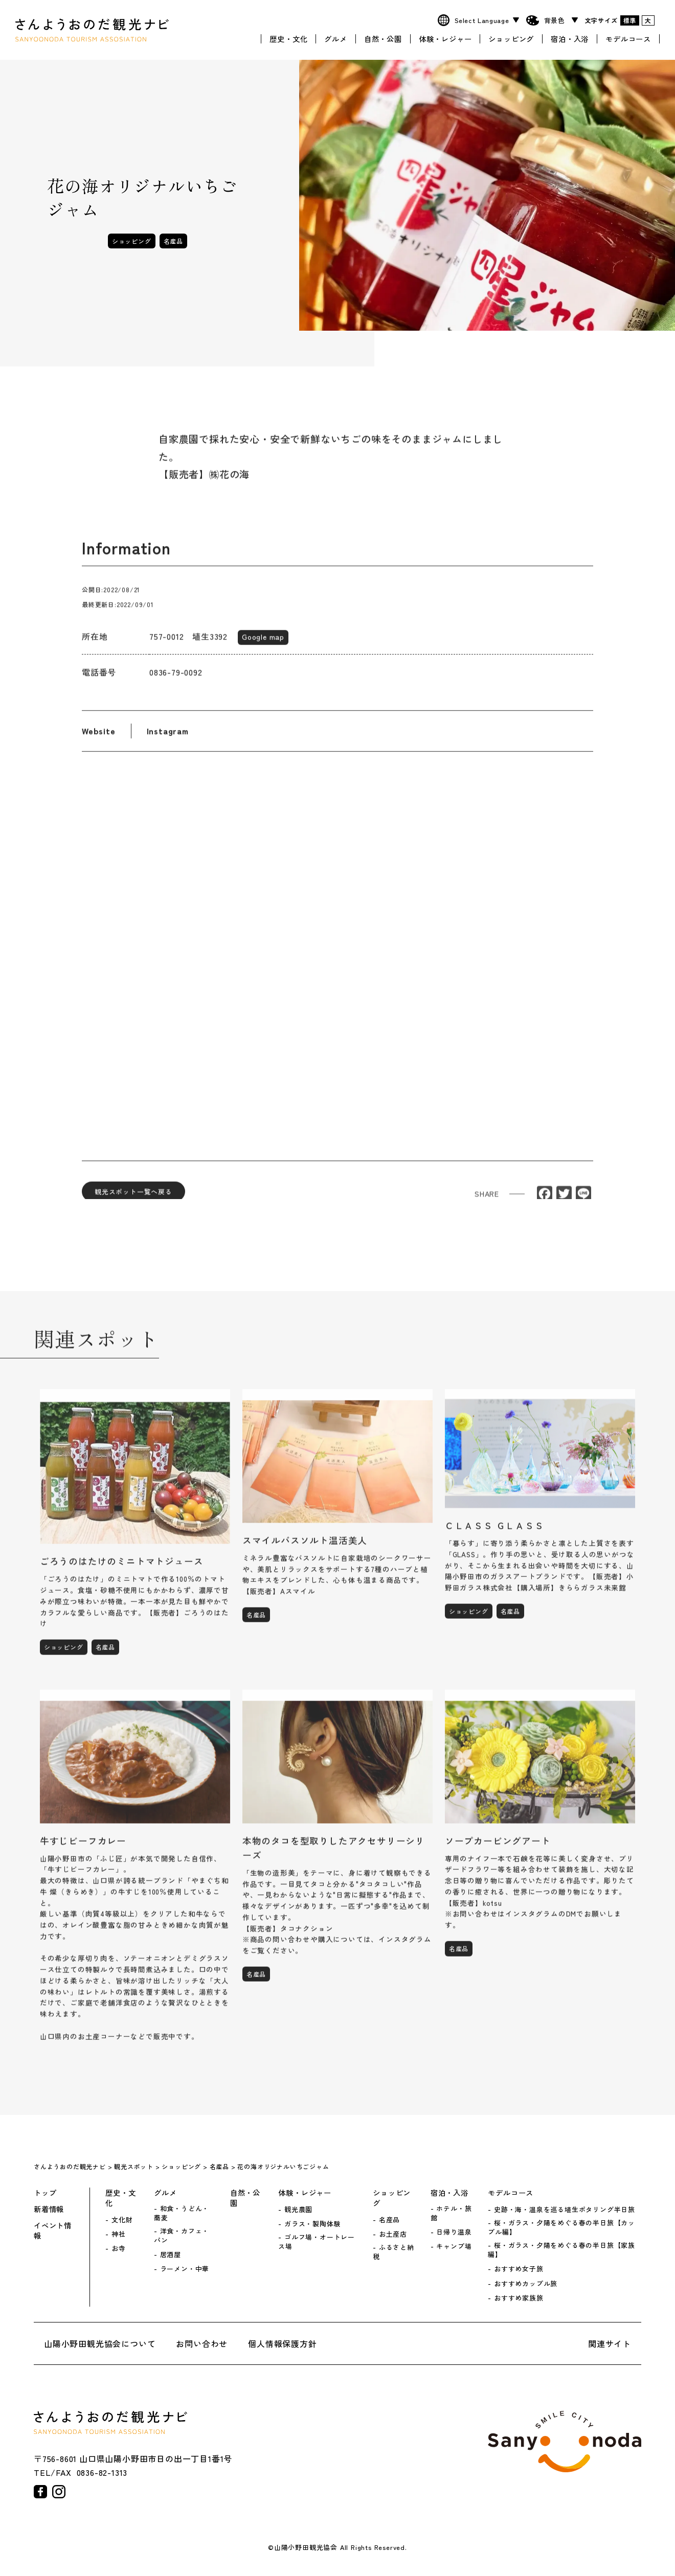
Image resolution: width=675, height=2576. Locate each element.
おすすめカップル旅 (525, 2283)
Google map (263, 645)
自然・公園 (383, 37)
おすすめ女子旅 (519, 2268)
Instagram (168, 739)
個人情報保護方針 (282, 2343)
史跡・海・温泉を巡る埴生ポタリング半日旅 (564, 2209)
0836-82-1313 (102, 2472)
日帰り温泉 (453, 2232)
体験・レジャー (445, 37)
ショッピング (511, 37)
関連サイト (609, 2343)
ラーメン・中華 (185, 2268)
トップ (45, 2193)
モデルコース (628, 37)
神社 (118, 2234)
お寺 (118, 2248)
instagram (58, 2491)
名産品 (173, 241)
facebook (40, 2491)
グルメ (335, 37)
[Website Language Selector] (485, 20)
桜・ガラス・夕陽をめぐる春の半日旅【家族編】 (561, 2250)
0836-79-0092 (175, 681)
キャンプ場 (453, 2246)
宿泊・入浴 (570, 37)
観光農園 (298, 2209)
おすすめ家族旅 (519, 2298)
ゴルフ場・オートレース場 (316, 2242)
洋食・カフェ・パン (181, 2235)
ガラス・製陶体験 (312, 2223)
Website (99, 739)
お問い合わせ (202, 2343)
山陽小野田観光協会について (99, 2343)
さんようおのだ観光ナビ (92, 29)
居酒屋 (170, 2254)
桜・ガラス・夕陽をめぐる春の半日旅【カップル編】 (561, 2227)
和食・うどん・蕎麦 (181, 2213)
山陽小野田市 (564, 2441)
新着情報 (49, 2209)
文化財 (121, 2219)
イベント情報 (53, 2230)
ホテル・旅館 (451, 2213)
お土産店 (393, 2234)
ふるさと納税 (393, 2252)
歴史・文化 (288, 37)
